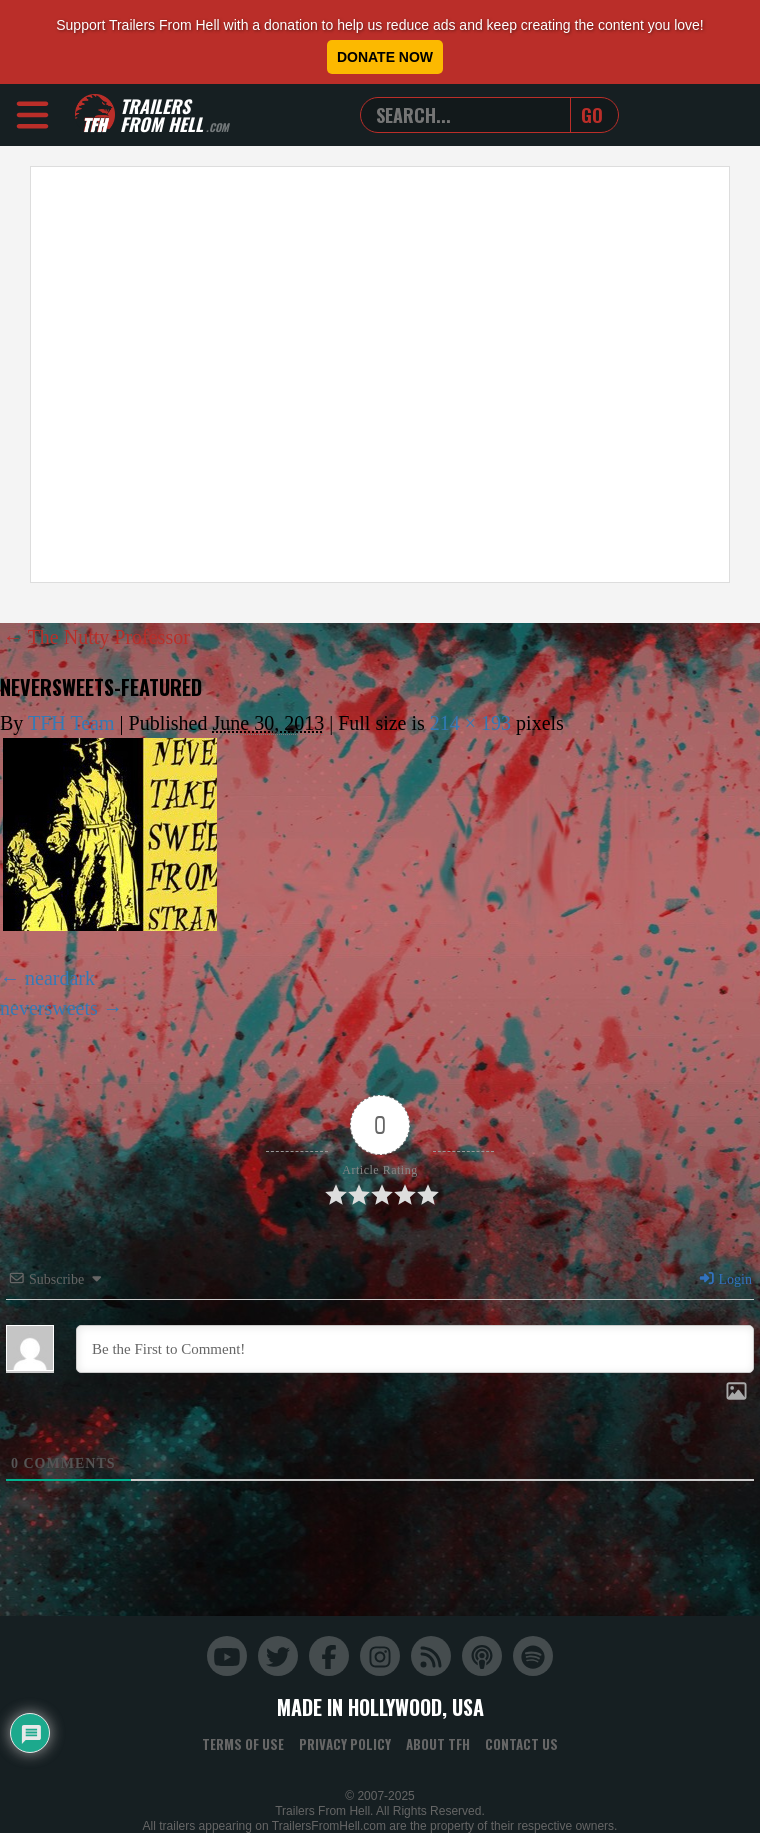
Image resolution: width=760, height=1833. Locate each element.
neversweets (49, 1008)
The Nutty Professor (96, 637)
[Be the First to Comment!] (415, 1349)
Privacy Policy (345, 1744)
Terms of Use (243, 1744)
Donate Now (385, 57)
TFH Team (71, 723)
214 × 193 (470, 723)
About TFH (438, 1744)
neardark (60, 978)
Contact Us (521, 1744)
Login (725, 1279)
